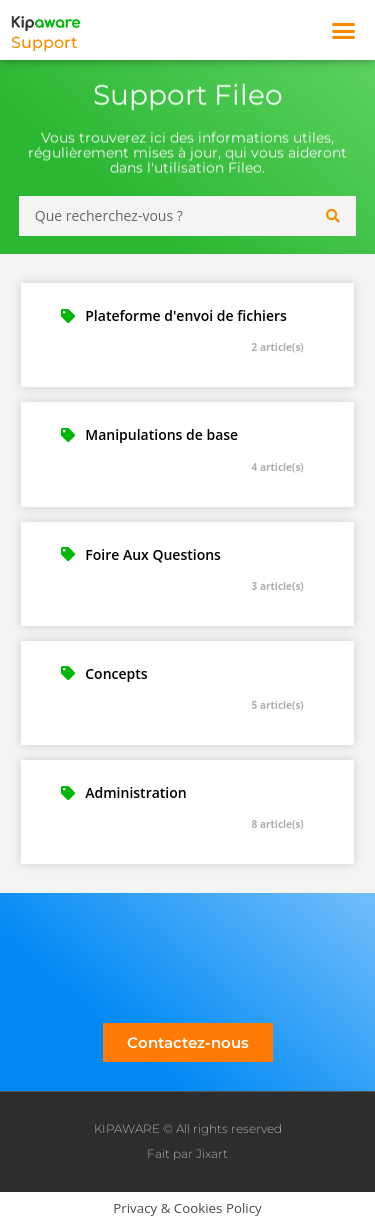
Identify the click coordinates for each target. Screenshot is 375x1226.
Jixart (212, 1153)
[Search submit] (333, 216)
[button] (344, 30)
